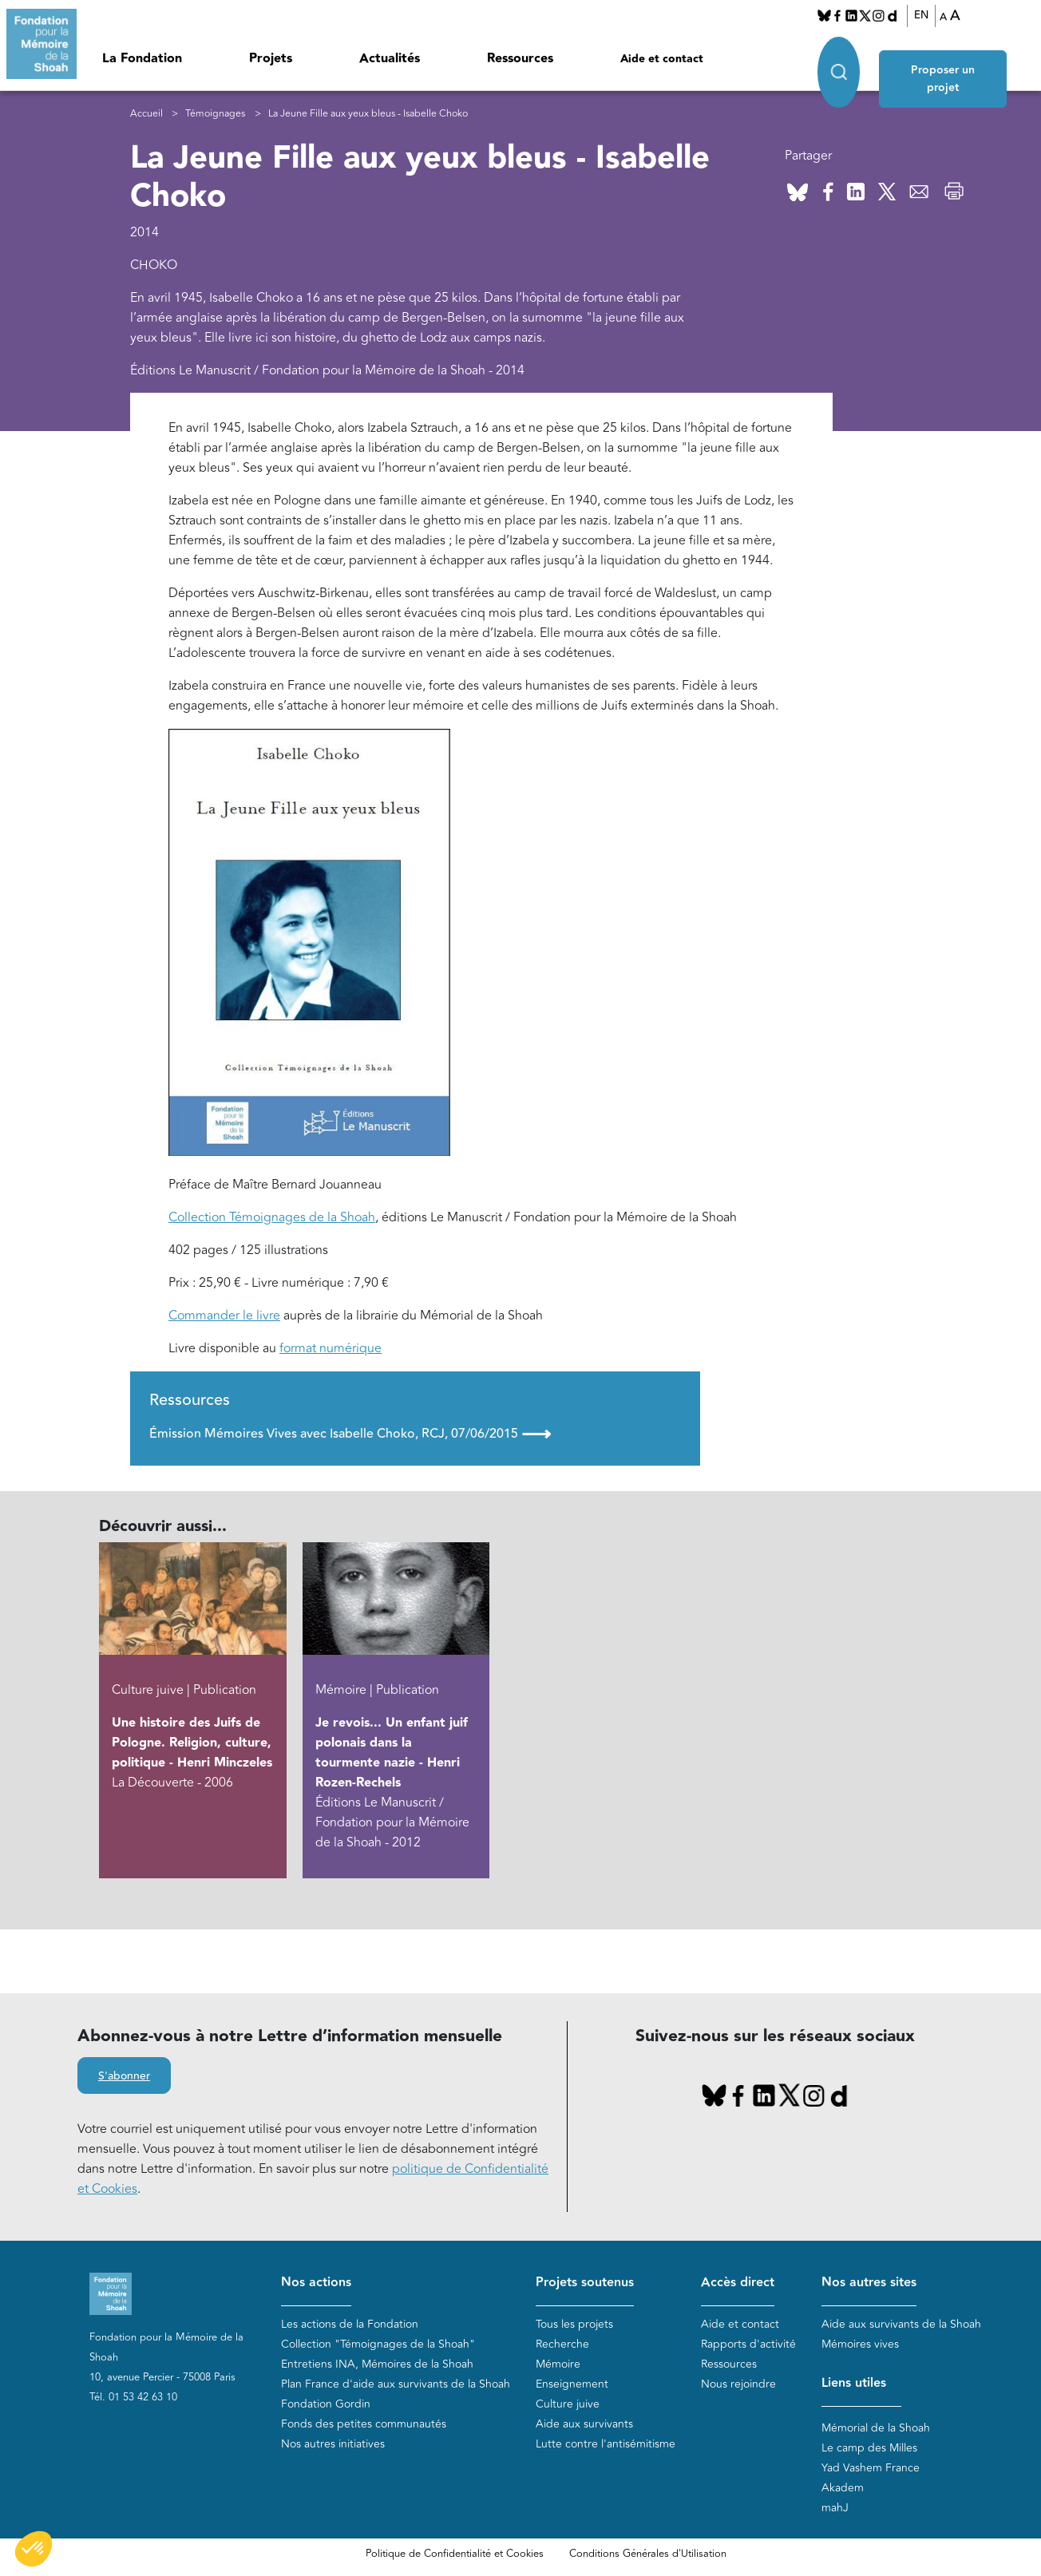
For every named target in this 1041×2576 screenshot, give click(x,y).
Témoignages (215, 113)
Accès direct (737, 2283)
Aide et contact (661, 59)
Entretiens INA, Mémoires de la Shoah (377, 2364)
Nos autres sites (868, 2283)
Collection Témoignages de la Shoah (271, 1218)
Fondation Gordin (325, 2404)
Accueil (146, 113)
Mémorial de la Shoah (875, 2428)
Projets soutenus (585, 2283)
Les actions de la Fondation (349, 2325)
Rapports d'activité (748, 2345)
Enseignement (572, 2384)
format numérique (330, 1349)
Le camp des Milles (869, 2448)
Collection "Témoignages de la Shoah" (378, 2345)
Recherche (562, 2345)
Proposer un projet (949, 56)
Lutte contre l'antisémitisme (605, 2444)
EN (921, 15)
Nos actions (316, 2283)
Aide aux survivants (584, 2424)
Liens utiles (853, 2384)
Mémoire (558, 2364)
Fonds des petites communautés (363, 2424)
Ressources (520, 59)
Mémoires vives (860, 2345)
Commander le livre (224, 1316)
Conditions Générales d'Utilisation (647, 2554)
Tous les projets (574, 2325)
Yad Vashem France (870, 2468)
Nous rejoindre (738, 2384)
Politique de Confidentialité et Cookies (455, 2554)
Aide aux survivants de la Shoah (901, 2325)
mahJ (835, 2508)
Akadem (842, 2488)
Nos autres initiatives (333, 2444)
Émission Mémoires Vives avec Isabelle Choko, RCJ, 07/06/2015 (350, 1434)
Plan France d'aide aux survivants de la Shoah (395, 2384)
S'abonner (124, 2077)
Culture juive (568, 2404)
